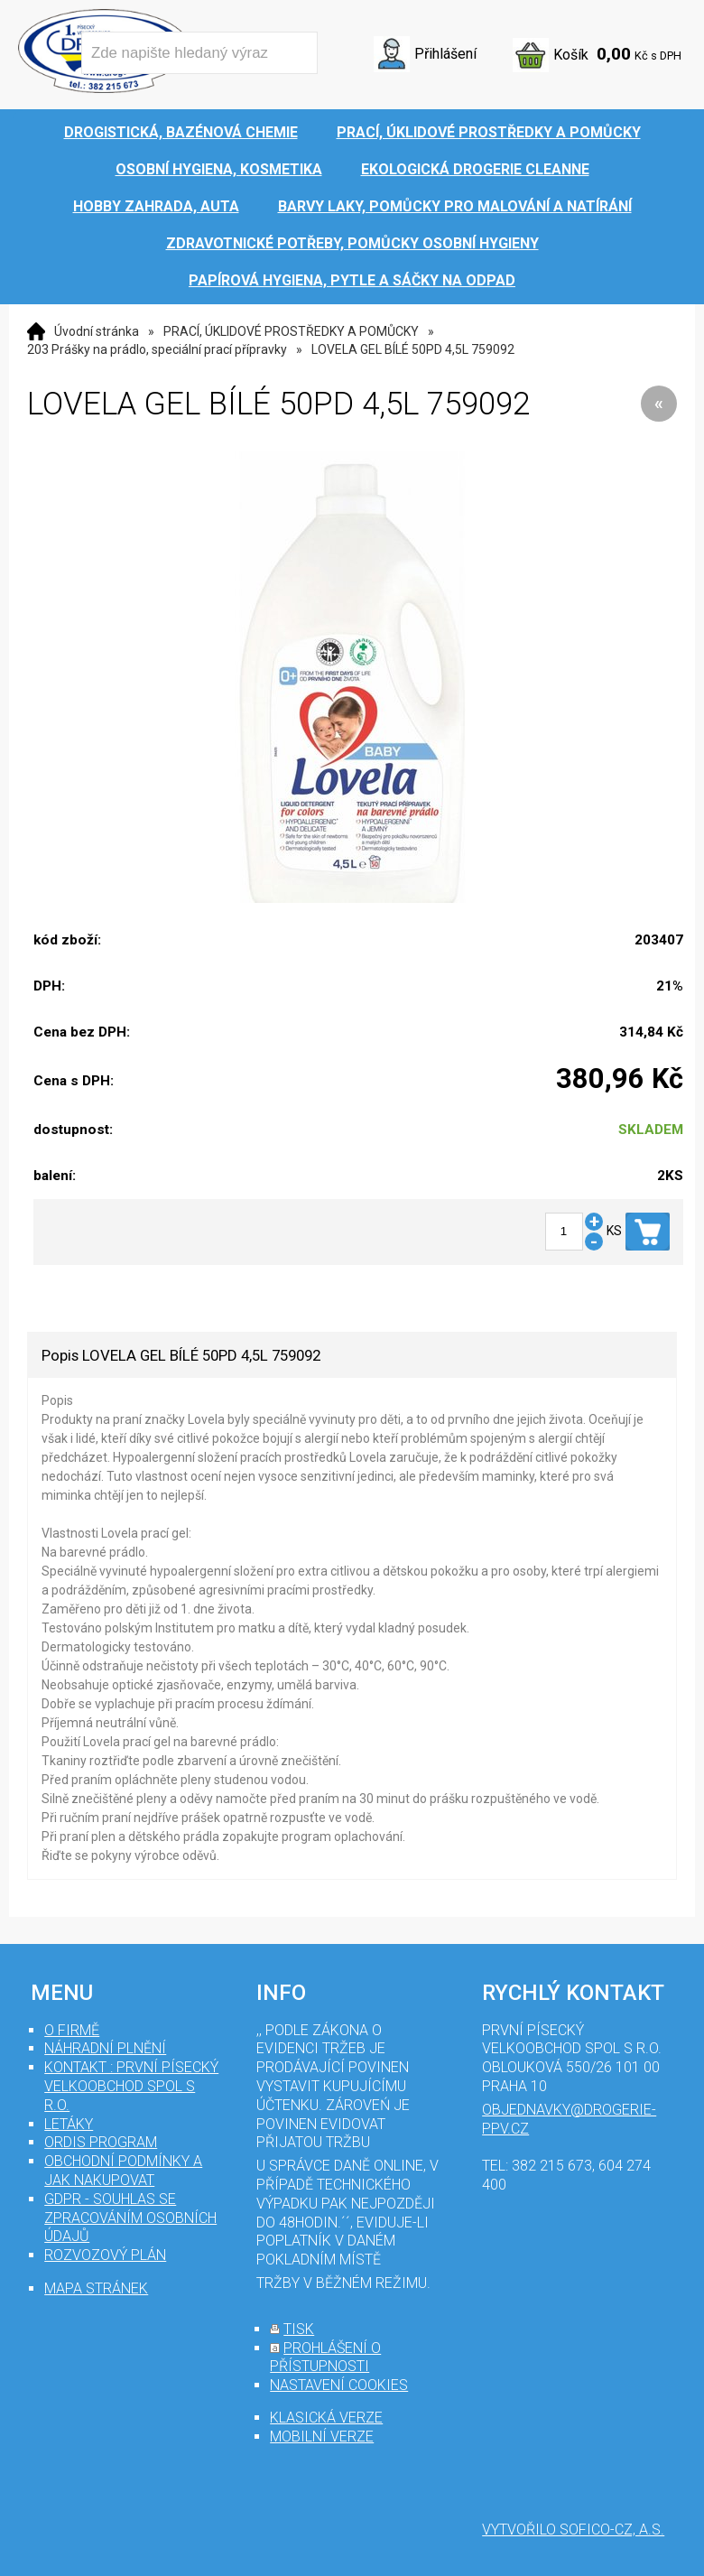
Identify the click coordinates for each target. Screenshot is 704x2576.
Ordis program (100, 2142)
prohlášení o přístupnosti (325, 2357)
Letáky (68, 2124)
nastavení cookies (339, 2385)
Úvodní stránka (96, 331)
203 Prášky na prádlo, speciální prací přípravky (157, 349)
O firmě (71, 2030)
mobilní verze (322, 2436)
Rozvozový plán (105, 2255)
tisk (298, 2329)
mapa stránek (96, 2288)
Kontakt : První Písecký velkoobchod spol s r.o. (131, 2086)
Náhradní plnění (105, 2048)
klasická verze (326, 2417)
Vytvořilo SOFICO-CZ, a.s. (573, 2529)
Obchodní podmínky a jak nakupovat (123, 2171)
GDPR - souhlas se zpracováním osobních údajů (130, 2218)
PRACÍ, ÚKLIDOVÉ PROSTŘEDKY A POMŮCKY (291, 331)
